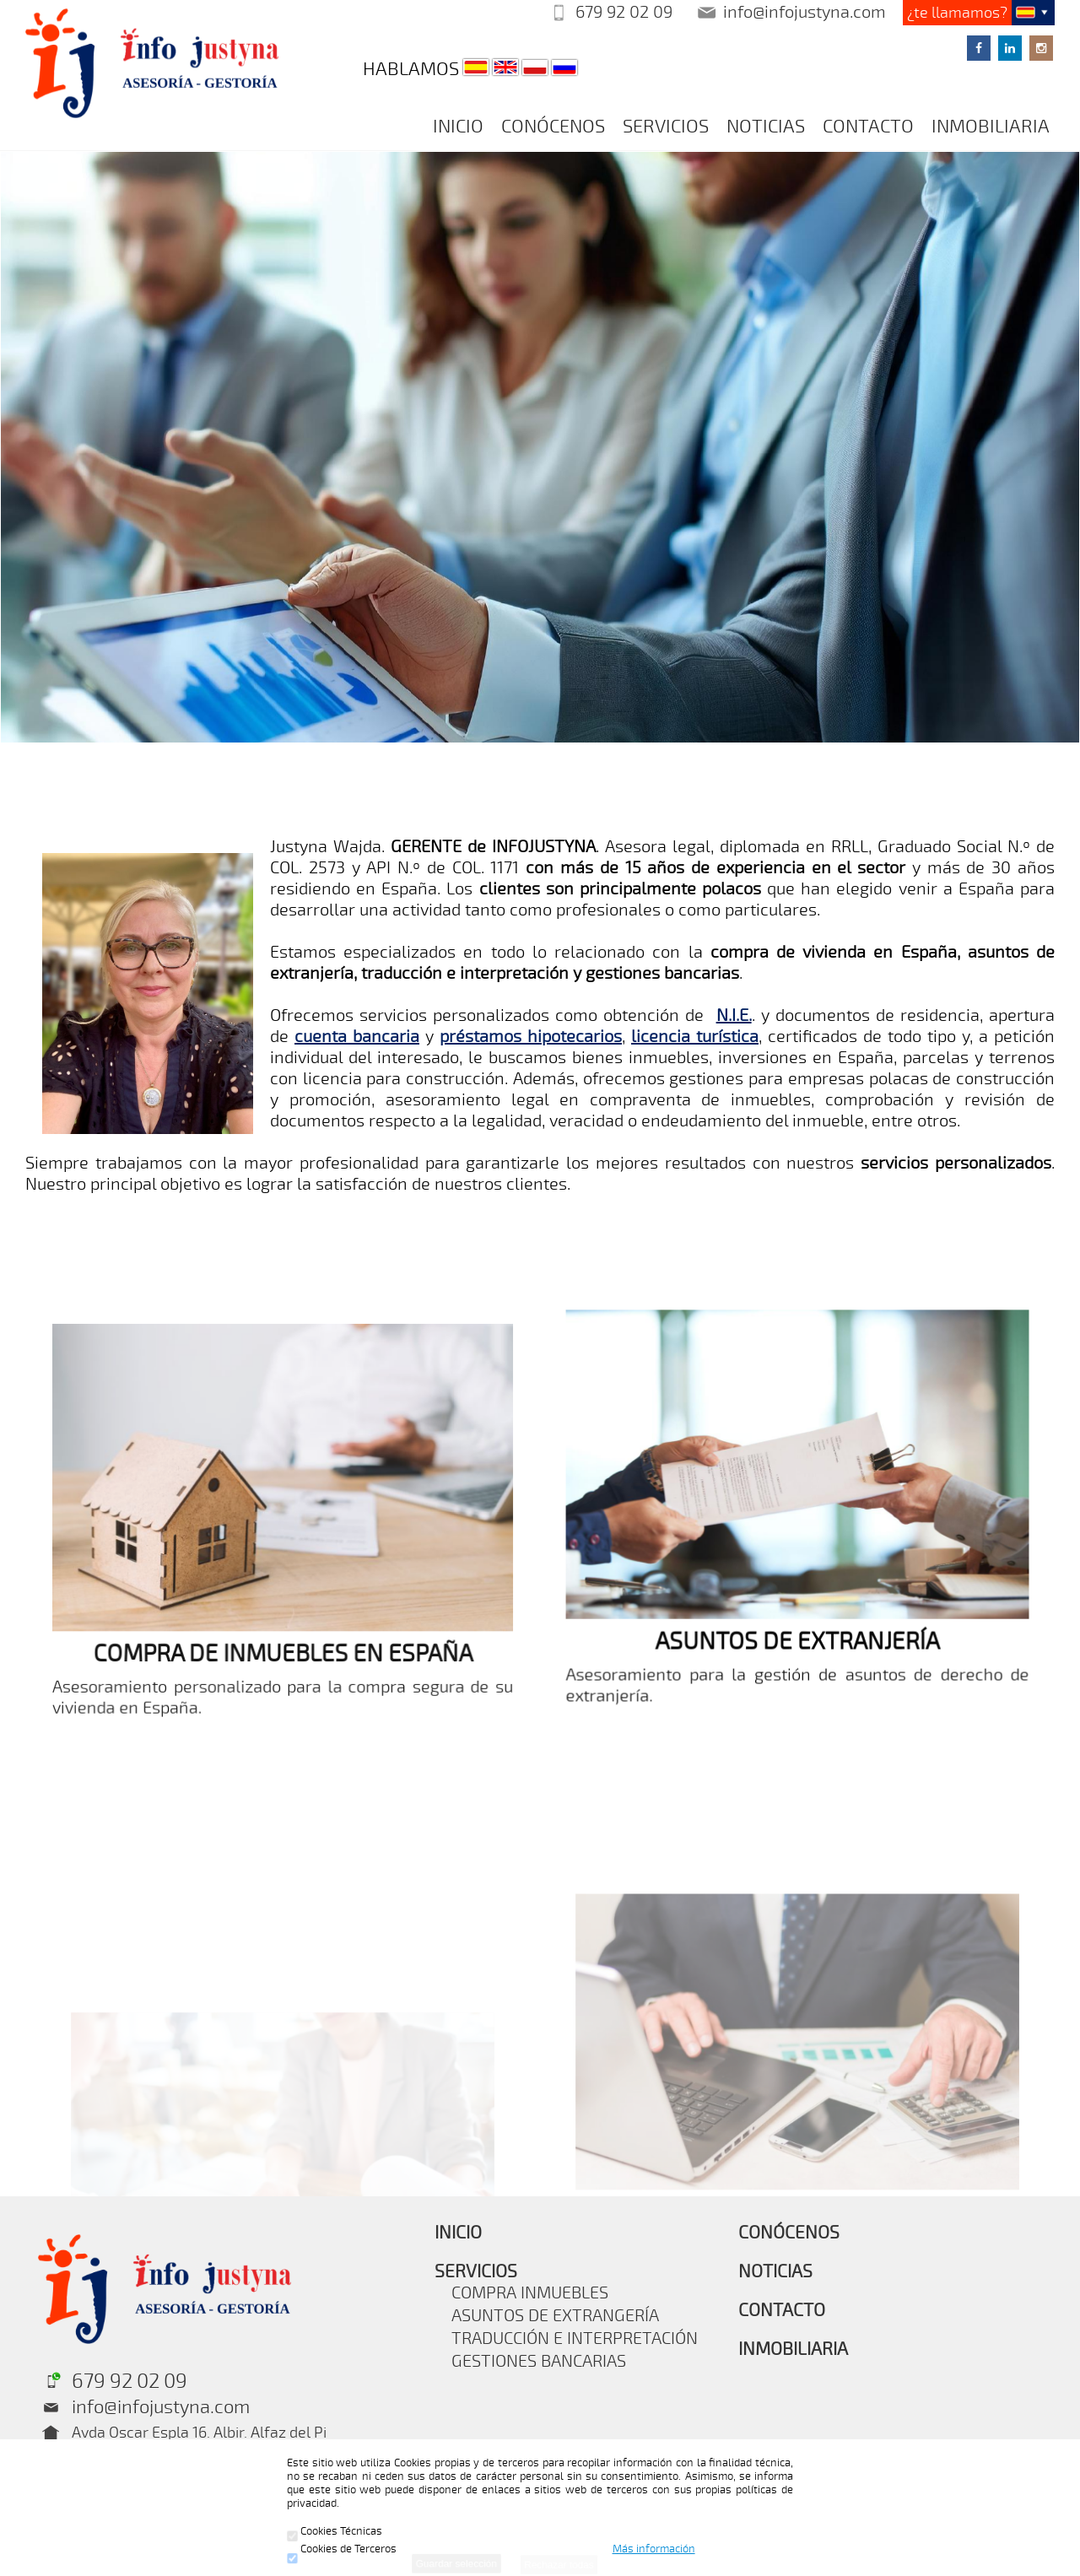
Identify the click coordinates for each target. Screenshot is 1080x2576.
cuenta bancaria (356, 1036)
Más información (654, 2549)
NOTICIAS (765, 127)
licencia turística (695, 1036)
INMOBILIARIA (991, 127)
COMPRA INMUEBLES (529, 2292)
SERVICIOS (666, 127)
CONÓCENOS (553, 127)
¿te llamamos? (957, 12)
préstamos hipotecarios (531, 1036)
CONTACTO (868, 127)
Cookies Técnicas (334, 2531)
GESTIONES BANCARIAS (538, 2361)
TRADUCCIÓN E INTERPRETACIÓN (574, 2338)
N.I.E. (734, 1015)
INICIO (458, 127)
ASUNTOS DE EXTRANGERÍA (555, 2315)
